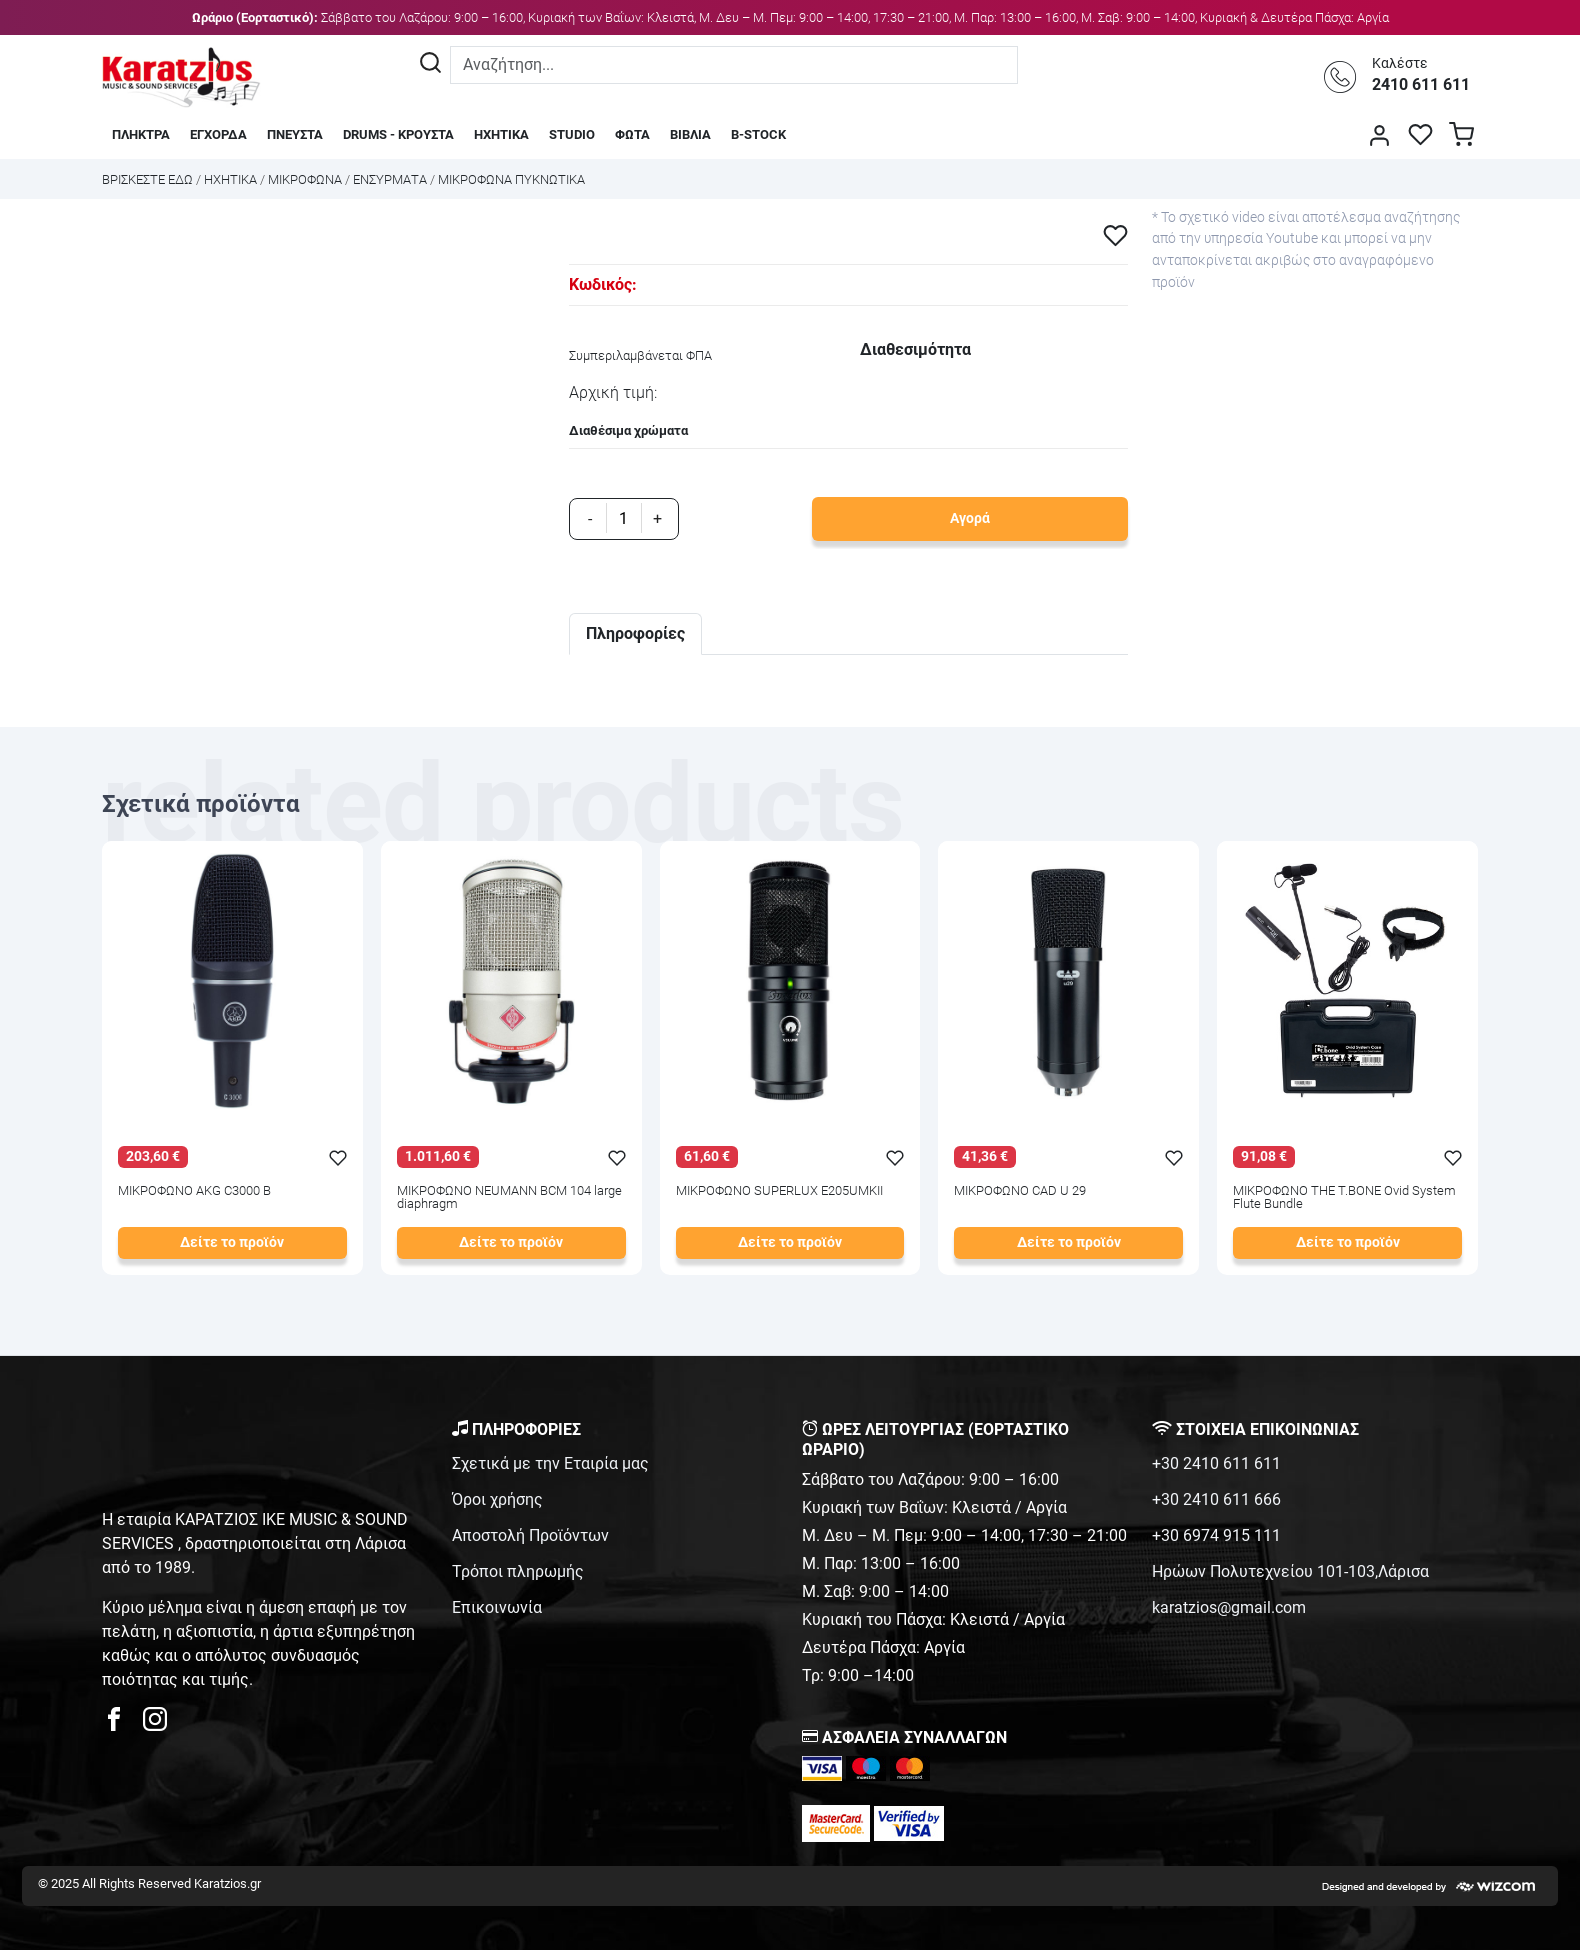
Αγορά (970, 518)
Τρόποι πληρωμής (518, 1571)
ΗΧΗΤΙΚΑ (501, 134)
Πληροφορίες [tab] (635, 633)
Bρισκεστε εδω (149, 179)
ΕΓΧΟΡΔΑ (218, 134)
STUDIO (572, 134)
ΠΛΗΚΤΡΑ (141, 134)
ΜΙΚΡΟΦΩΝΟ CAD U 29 (1020, 1191)
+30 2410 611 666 (1216, 1499)
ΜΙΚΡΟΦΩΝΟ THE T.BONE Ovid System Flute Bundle (1344, 1198)
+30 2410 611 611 (1216, 1463)
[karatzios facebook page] (122, 1724)
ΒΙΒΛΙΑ (690, 134)
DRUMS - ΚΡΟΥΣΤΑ (398, 134)
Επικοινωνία (497, 1607)
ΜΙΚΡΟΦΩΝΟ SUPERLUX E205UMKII (779, 1191)
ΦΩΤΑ (632, 134)
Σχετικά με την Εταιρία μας (550, 1463)
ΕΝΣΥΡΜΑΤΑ (390, 179)
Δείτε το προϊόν (232, 1242)
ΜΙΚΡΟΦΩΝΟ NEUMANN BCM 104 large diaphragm (509, 1198)
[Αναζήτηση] (430, 65)
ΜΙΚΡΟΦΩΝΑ (305, 179)
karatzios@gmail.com (1229, 1607)
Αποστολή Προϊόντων (530, 1535)
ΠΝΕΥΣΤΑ (295, 134)
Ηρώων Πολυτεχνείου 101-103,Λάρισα (1290, 1571)
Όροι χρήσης (497, 1499)
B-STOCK (758, 134)
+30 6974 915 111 (1216, 1535)
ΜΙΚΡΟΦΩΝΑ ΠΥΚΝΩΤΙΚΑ (511, 179)
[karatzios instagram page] (155, 1724)
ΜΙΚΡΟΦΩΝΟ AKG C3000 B (194, 1191)
